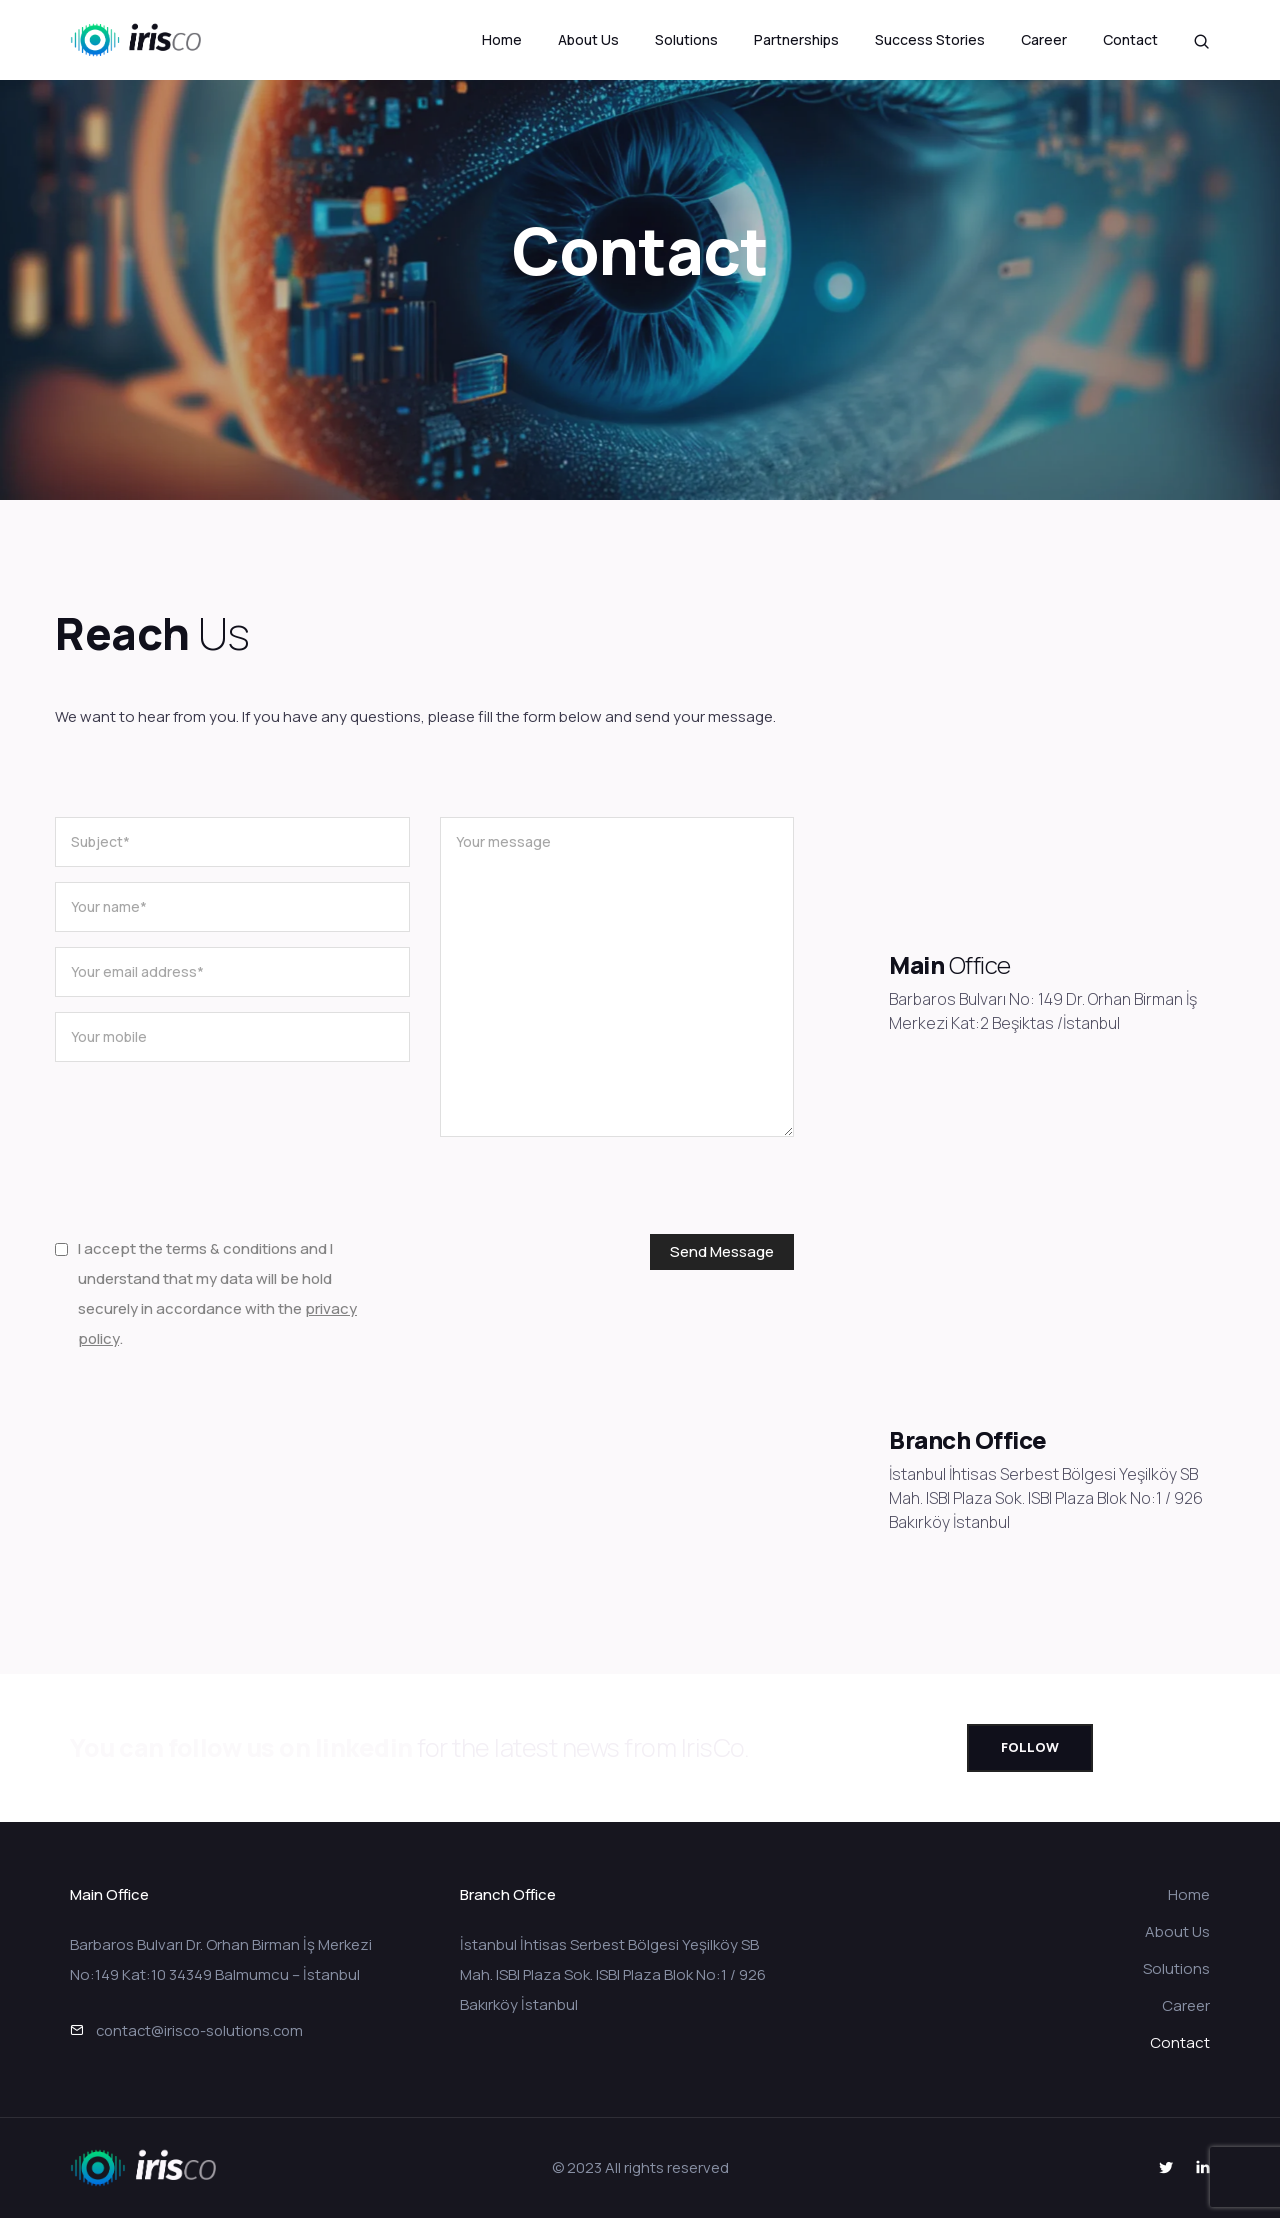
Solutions (686, 39)
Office (977, 964)
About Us (588, 39)
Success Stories (930, 39)
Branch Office (968, 1439)
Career (1044, 39)
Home (502, 39)
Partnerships (796, 39)
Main (916, 964)
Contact (1130, 39)
